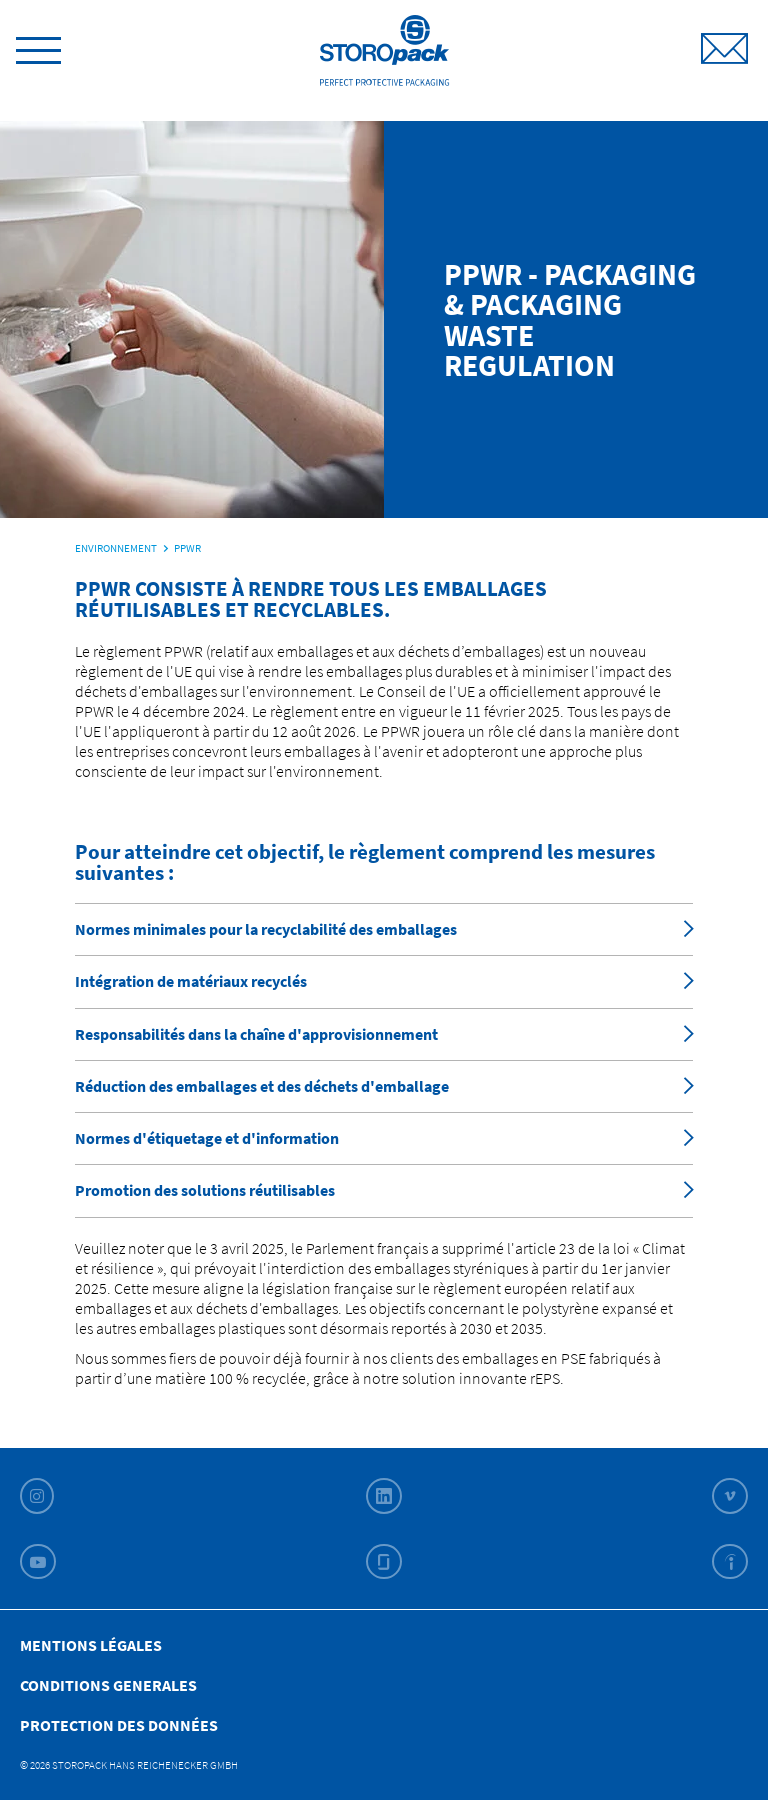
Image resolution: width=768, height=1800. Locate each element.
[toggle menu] (38, 47)
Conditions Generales (108, 1685)
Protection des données (119, 1725)
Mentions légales (91, 1645)
